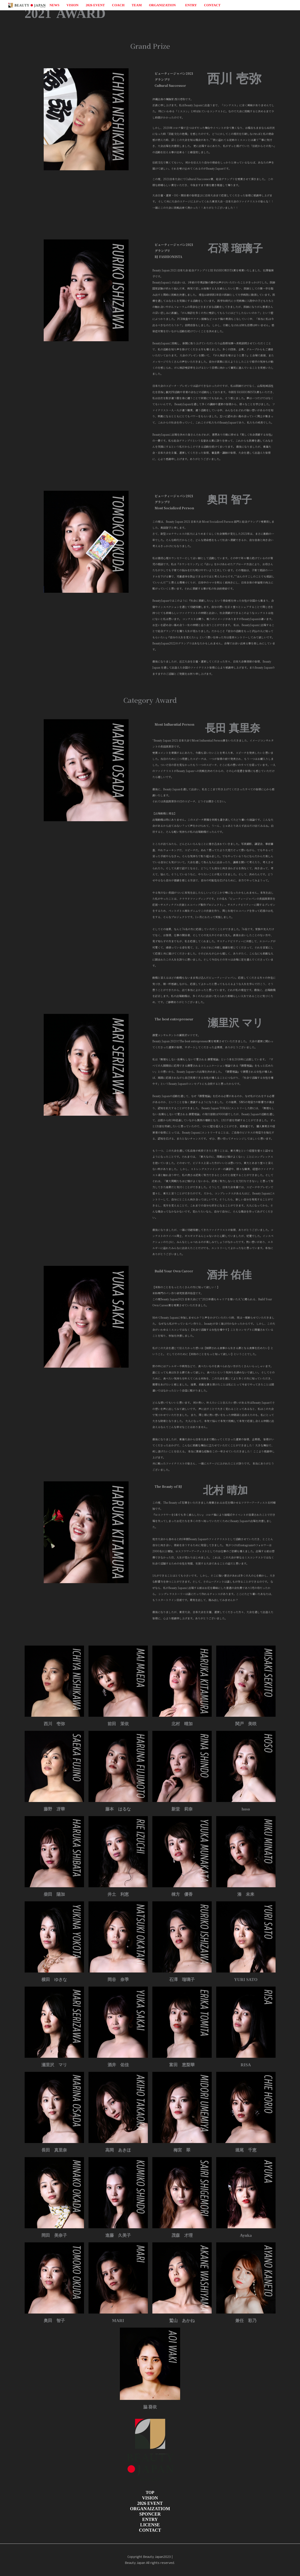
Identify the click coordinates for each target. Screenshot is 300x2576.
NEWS (54, 5)
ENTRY (191, 5)
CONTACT (212, 5)
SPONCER (150, 2514)
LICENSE (150, 2524)
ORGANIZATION (163, 5)
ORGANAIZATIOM (150, 2508)
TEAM (137, 5)
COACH (118, 5)
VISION (72, 5)
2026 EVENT (95, 5)
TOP (150, 2492)
